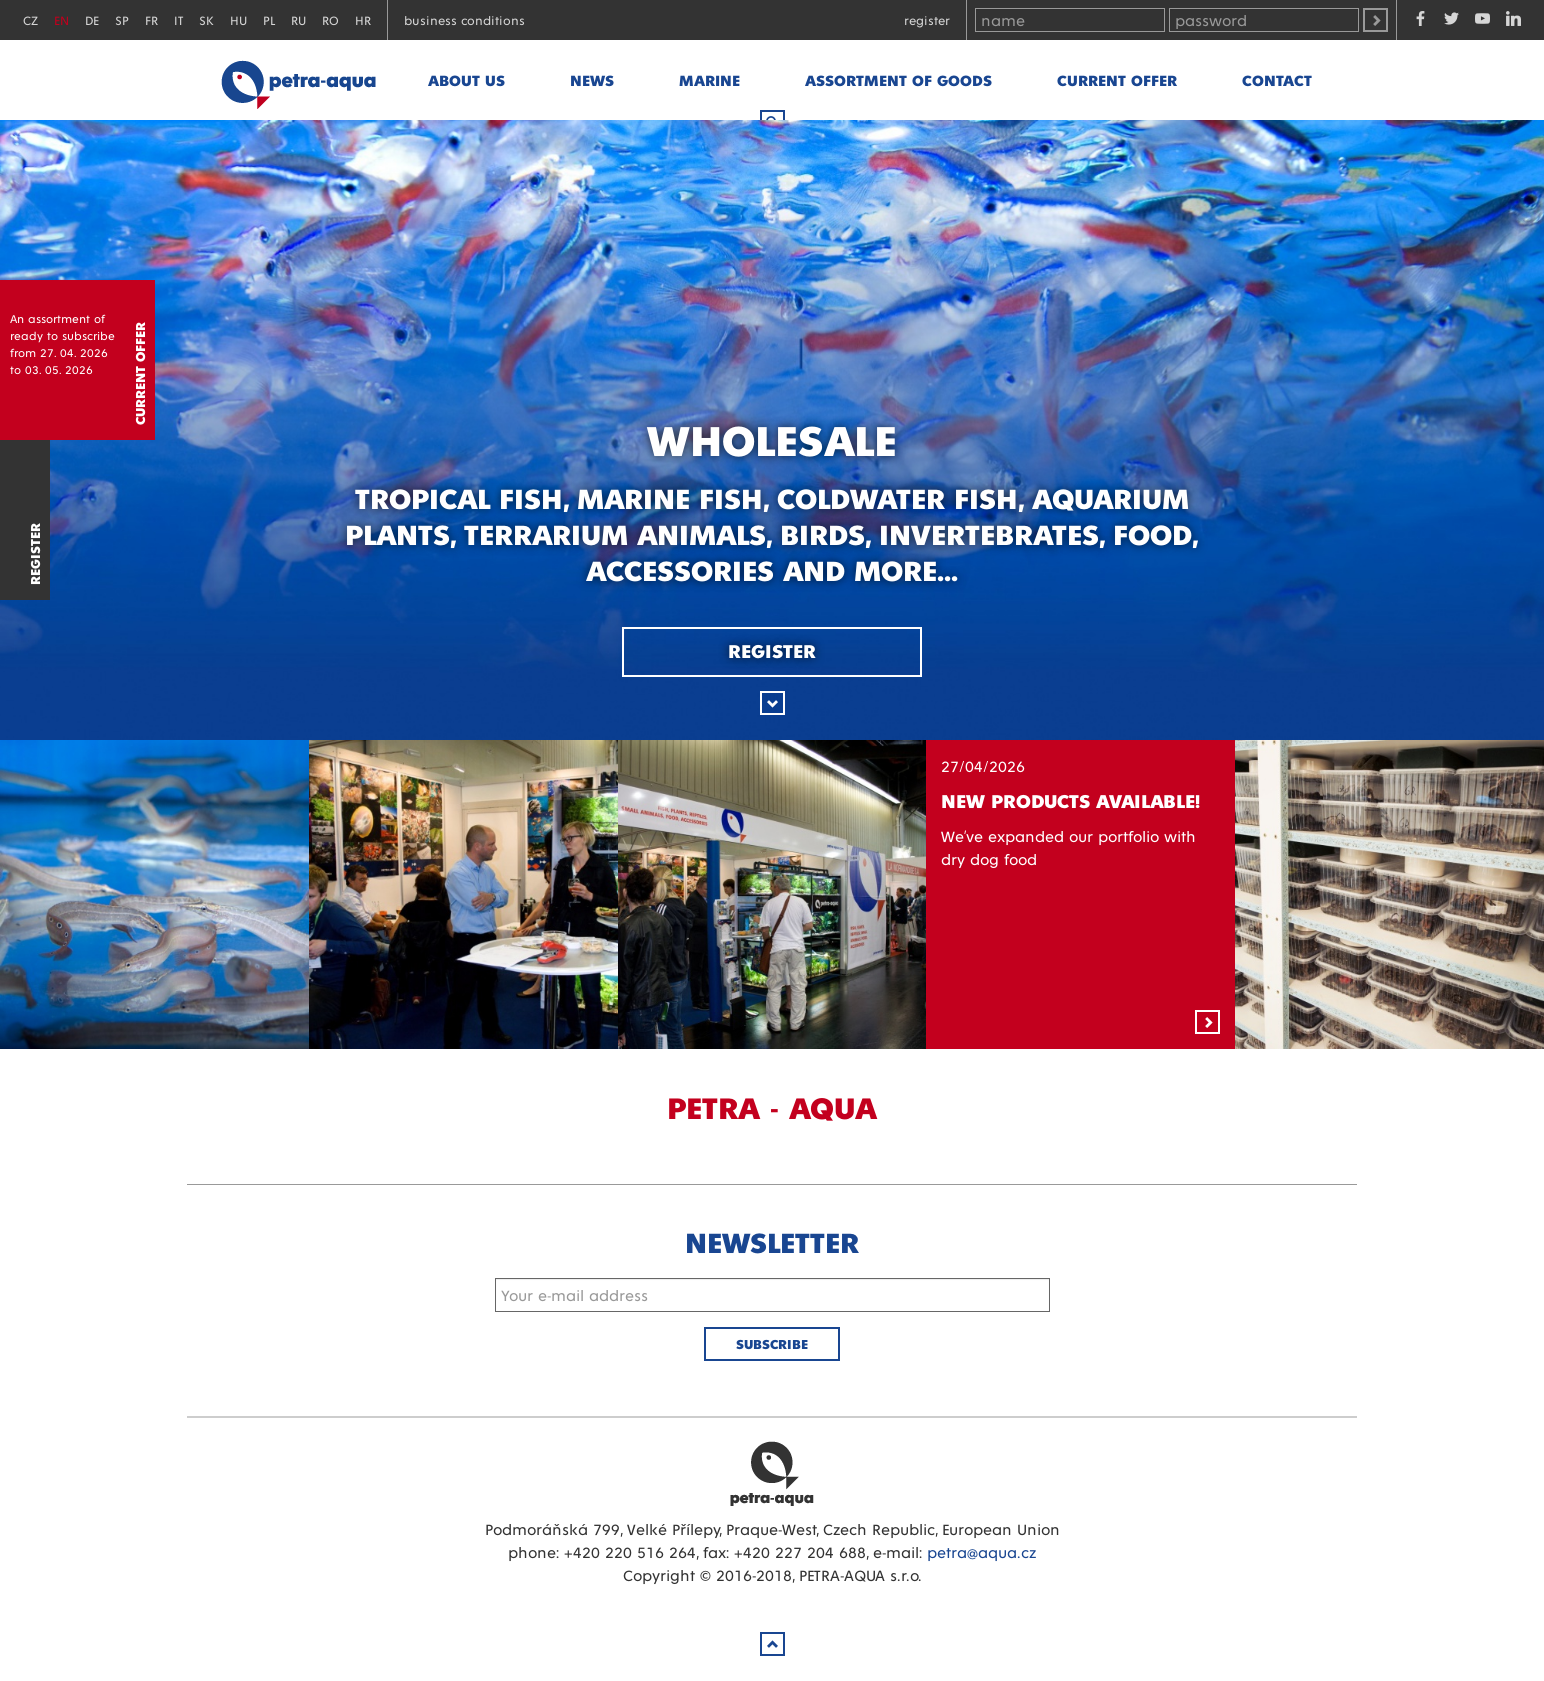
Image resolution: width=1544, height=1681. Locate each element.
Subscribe (772, 1343)
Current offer (1117, 79)
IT (178, 19)
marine (709, 79)
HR (363, 19)
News (592, 79)
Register (927, 19)
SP (122, 19)
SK (206, 19)
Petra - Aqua (298, 80)
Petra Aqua (772, 1473)
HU (238, 19)
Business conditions (464, 19)
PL (269, 19)
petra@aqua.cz (981, 1551)
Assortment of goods (898, 79)
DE (92, 19)
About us (466, 79)
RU (298, 19)
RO (330, 19)
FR (151, 19)
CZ (30, 19)
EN (61, 19)
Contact (1277, 79)
